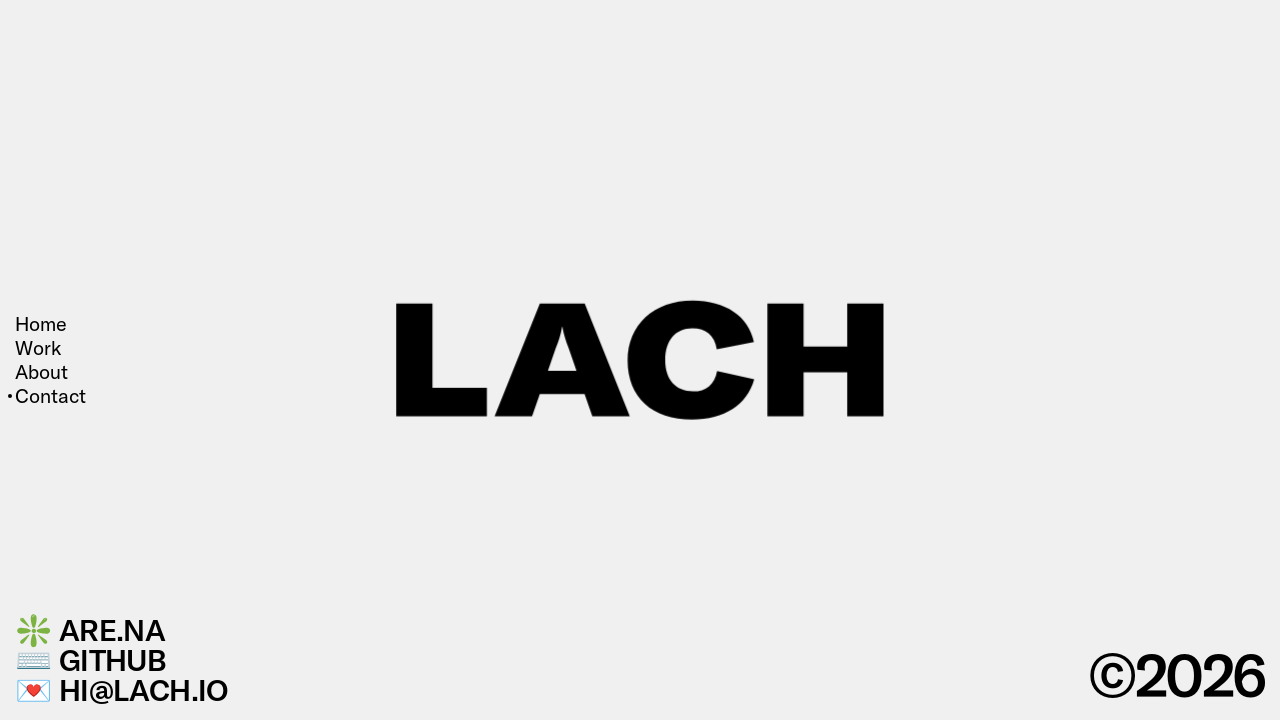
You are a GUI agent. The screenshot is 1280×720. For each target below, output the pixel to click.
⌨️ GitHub (90, 660)
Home (41, 324)
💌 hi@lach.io (122, 690)
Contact (50, 396)
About (41, 372)
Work (38, 348)
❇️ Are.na (90, 630)
